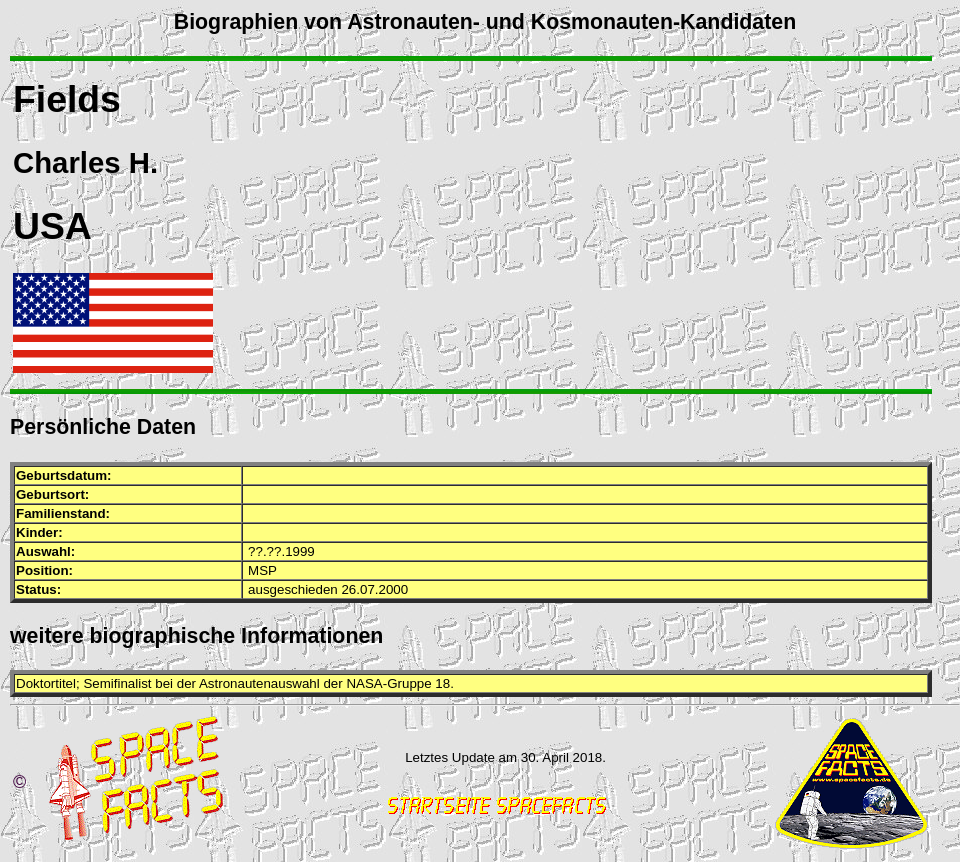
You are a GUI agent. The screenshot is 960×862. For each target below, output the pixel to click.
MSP (262, 570)
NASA (364, 683)
